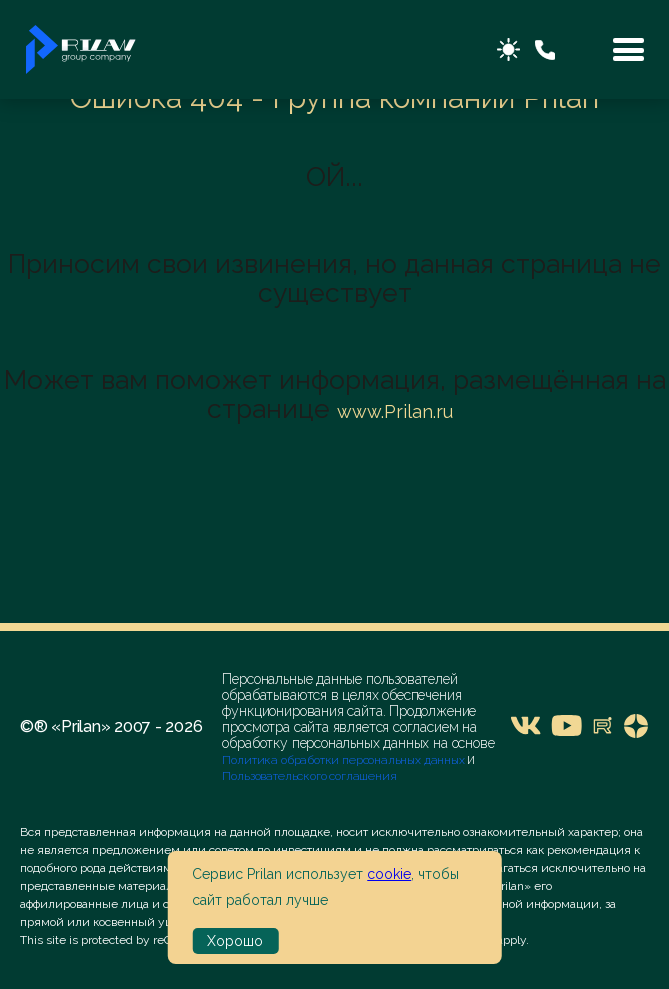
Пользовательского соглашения (309, 776)
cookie (389, 874)
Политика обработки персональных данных (344, 760)
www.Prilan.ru (395, 411)
